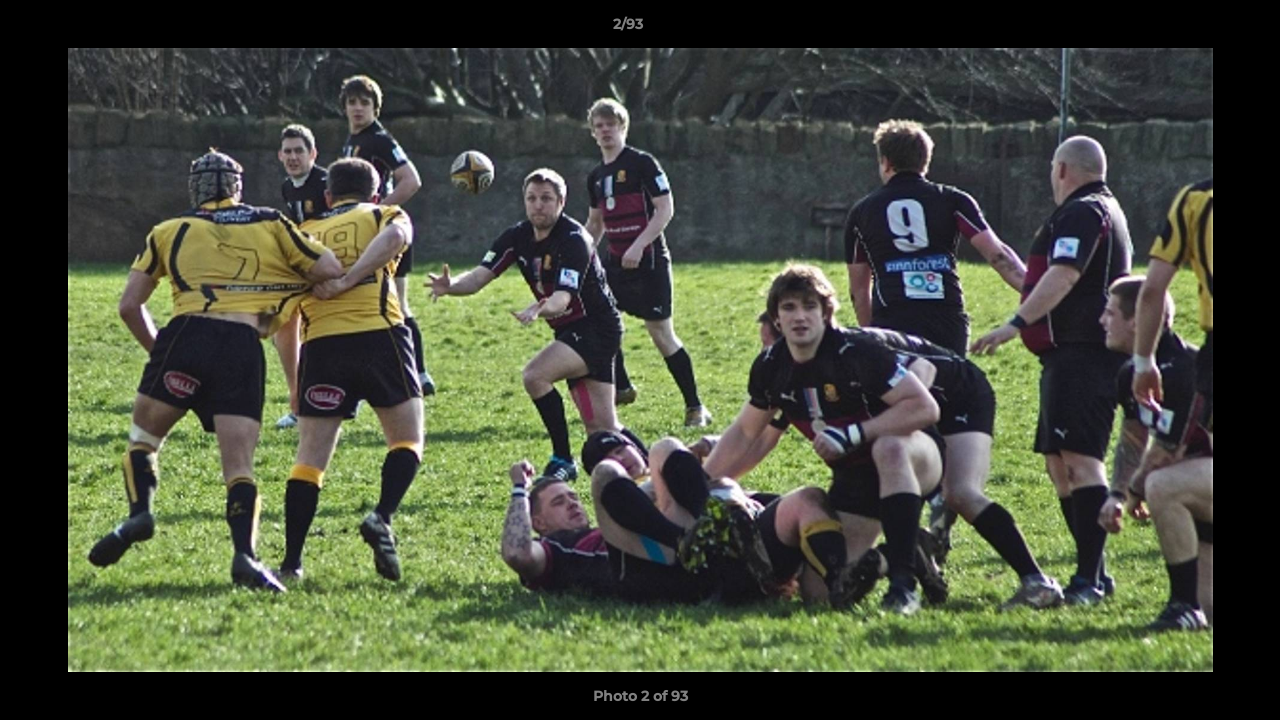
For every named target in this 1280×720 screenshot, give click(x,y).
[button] (1196, 29)
